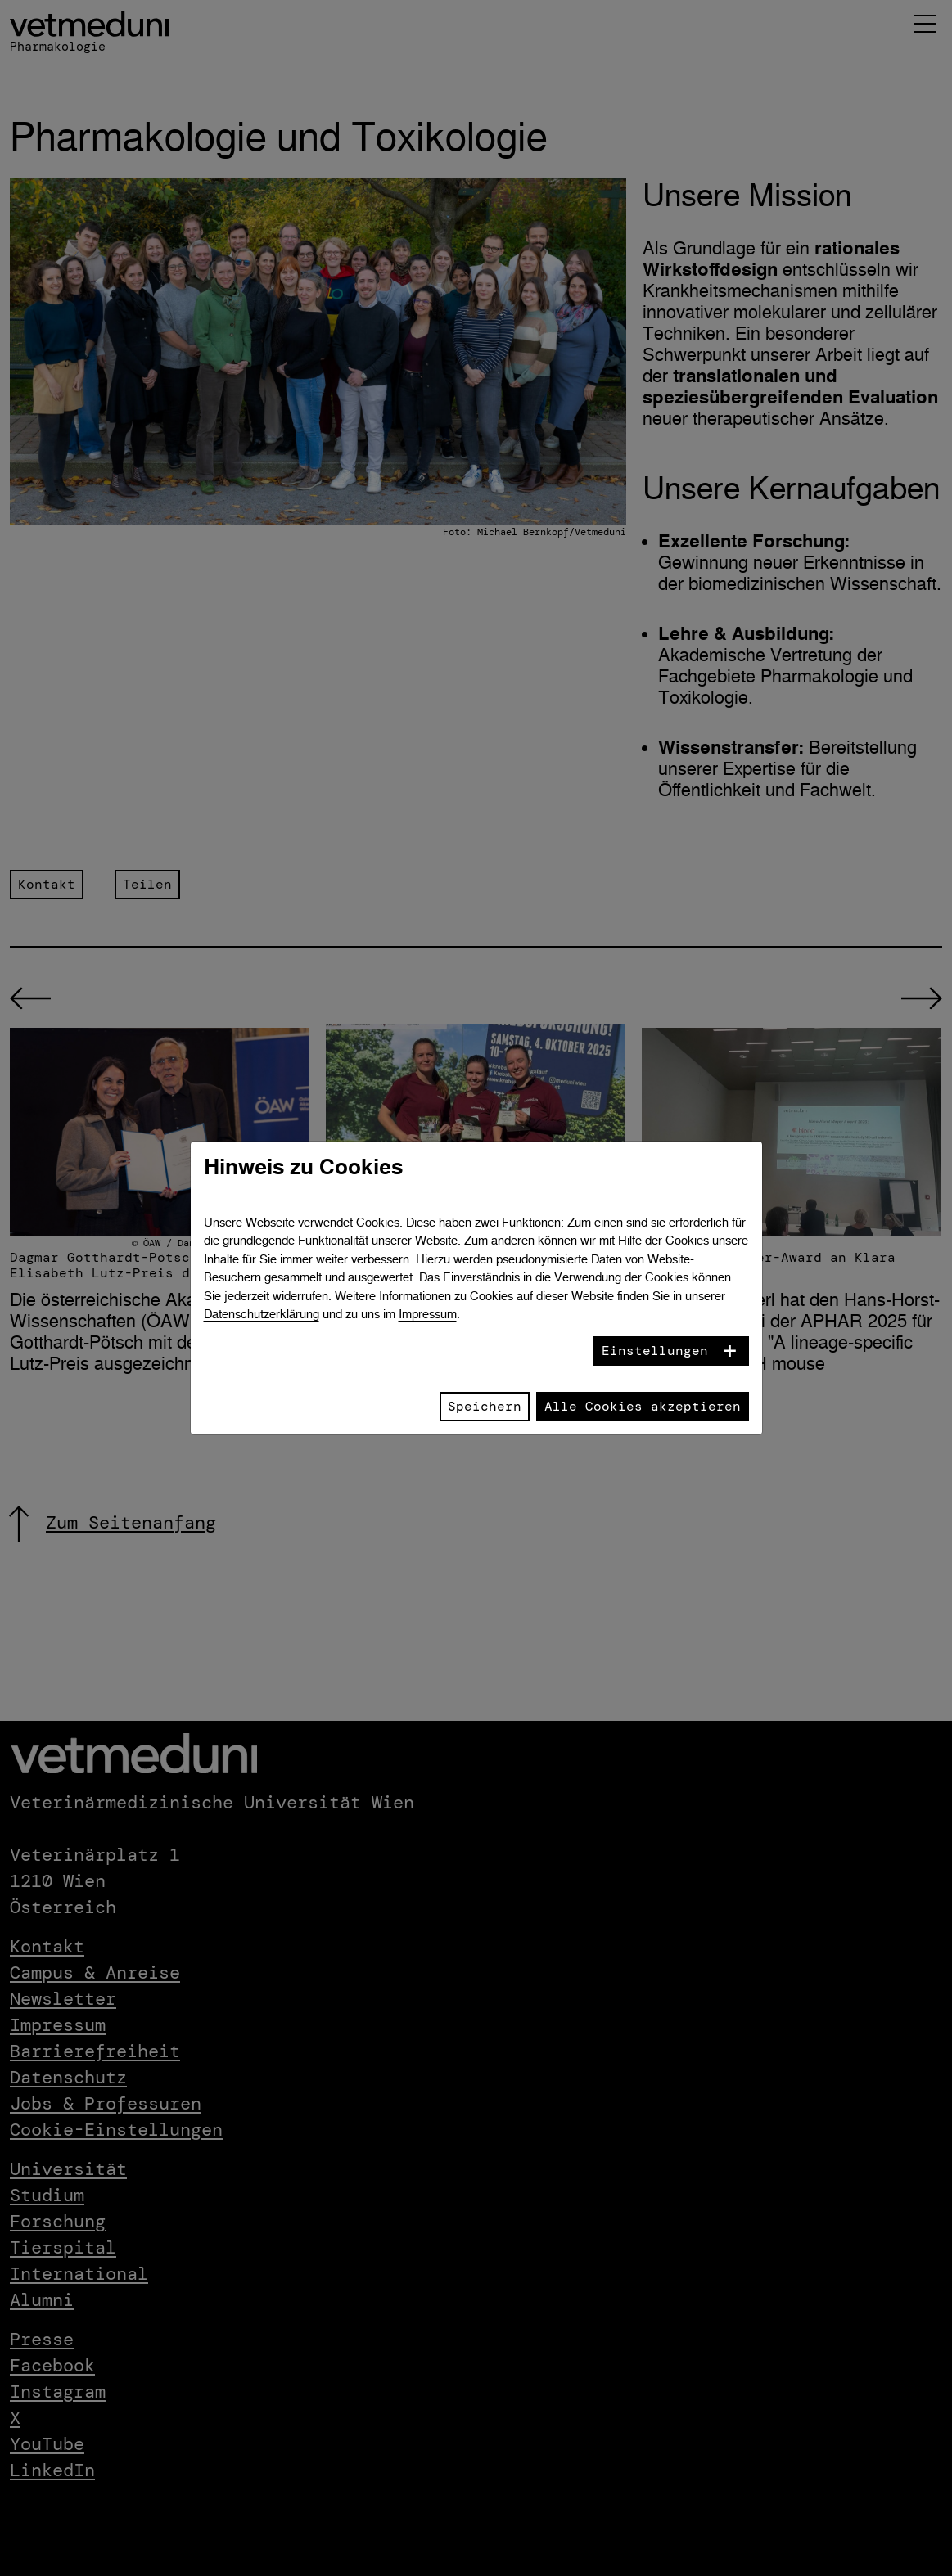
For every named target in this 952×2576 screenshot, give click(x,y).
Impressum (428, 1314)
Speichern (484, 1406)
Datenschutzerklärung (261, 1314)
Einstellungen (655, 1350)
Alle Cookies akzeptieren (642, 1406)
